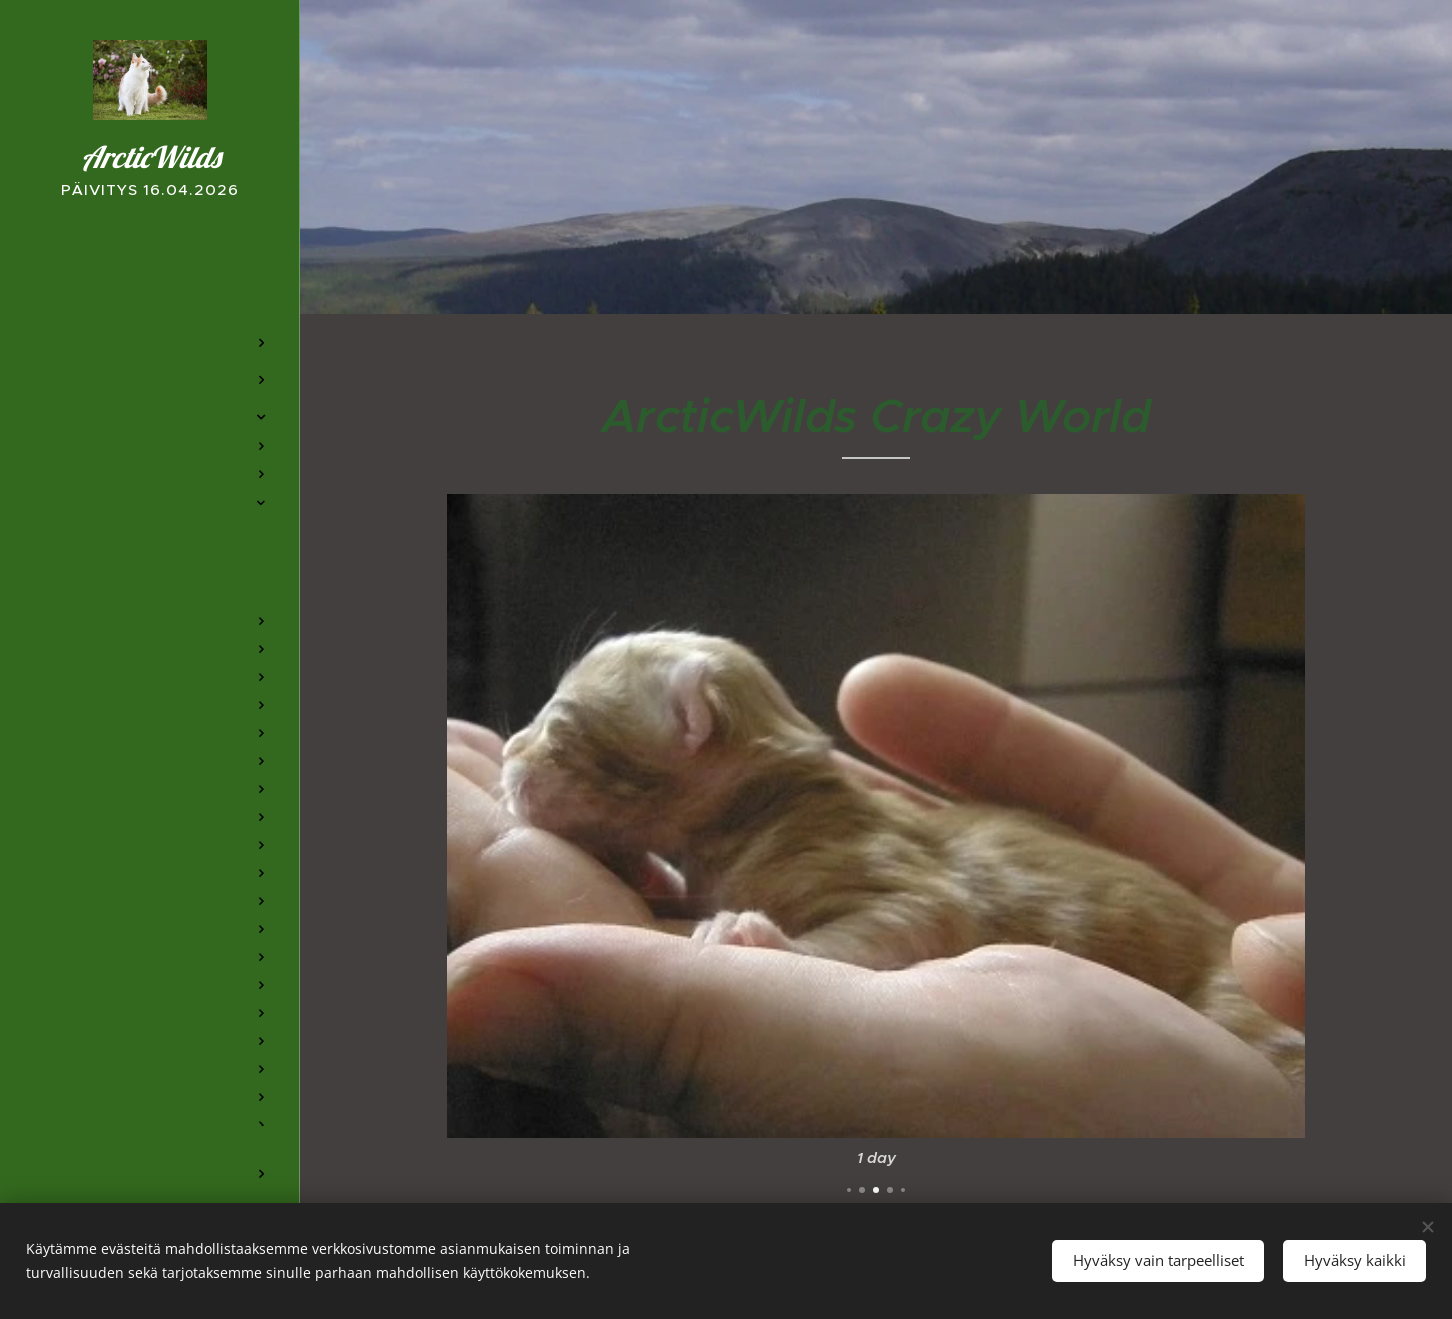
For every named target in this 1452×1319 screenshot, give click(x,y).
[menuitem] (150, 283)
